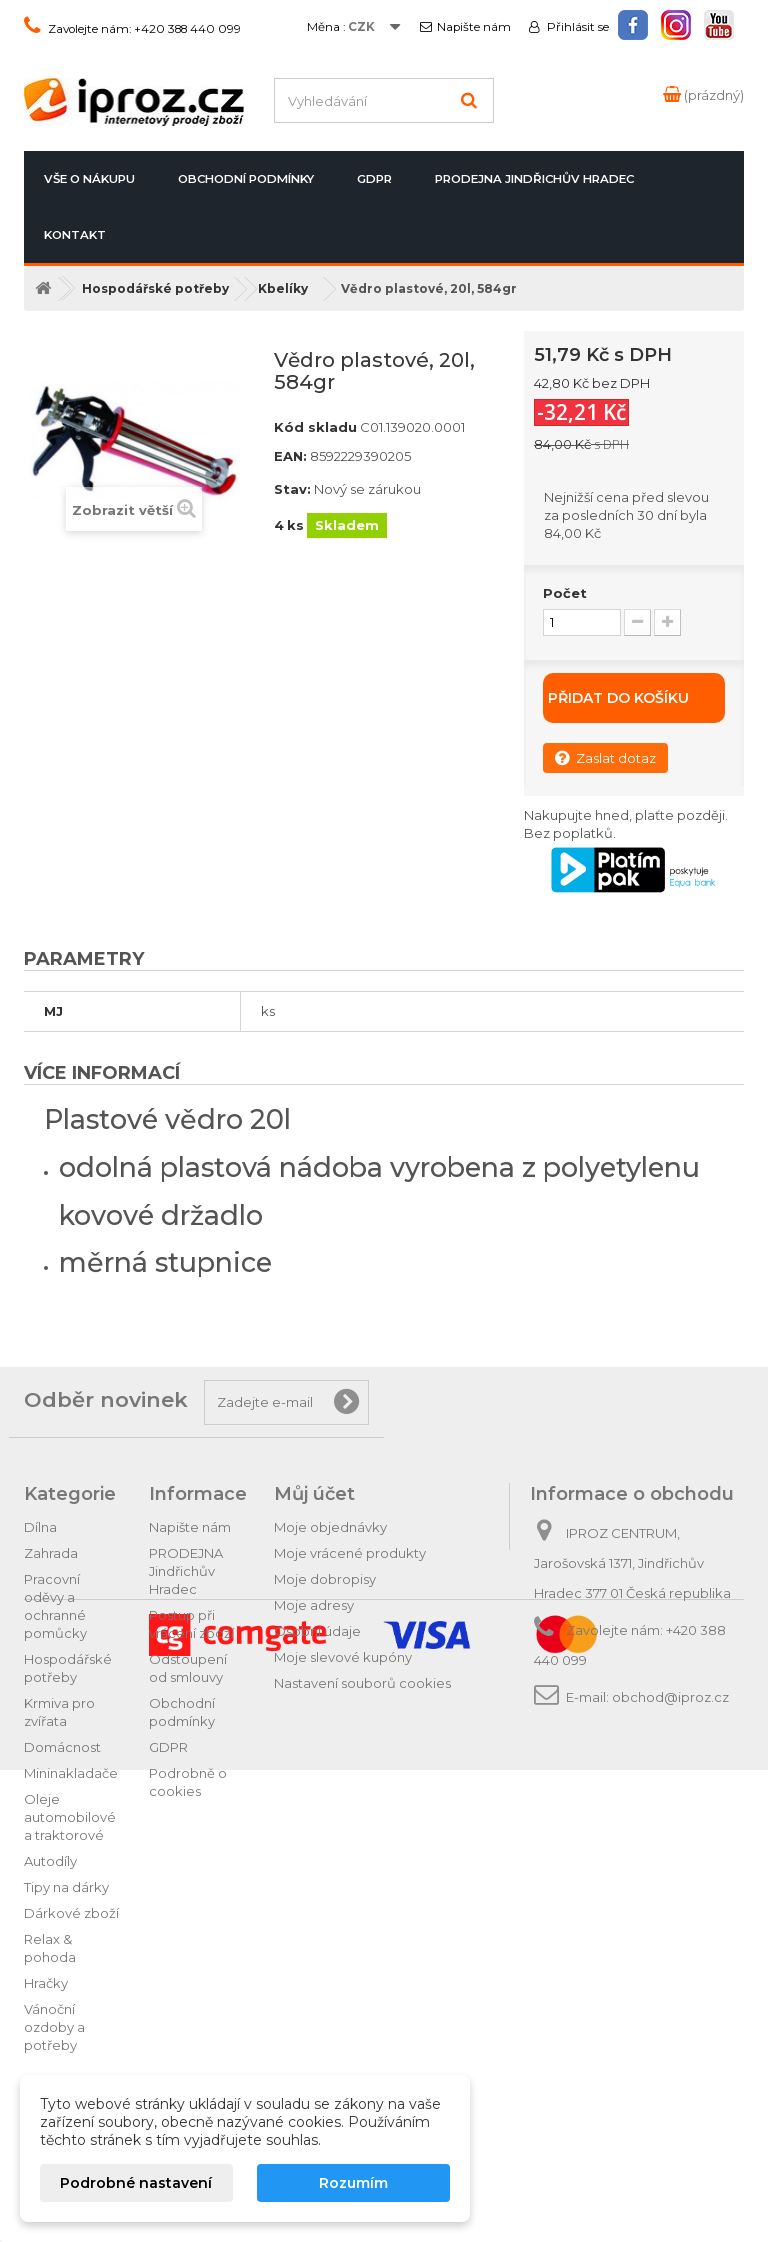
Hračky (46, 1983)
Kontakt (75, 235)
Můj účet (314, 1494)
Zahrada (51, 1553)
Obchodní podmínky (246, 179)
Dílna (40, 1527)
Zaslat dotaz (605, 757)
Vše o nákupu (89, 179)
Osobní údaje (317, 1631)
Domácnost (62, 1747)
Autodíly (50, 1861)
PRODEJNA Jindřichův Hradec (534, 179)
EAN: (290, 456)
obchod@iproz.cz (670, 1697)
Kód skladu (315, 427)
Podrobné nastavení (136, 2183)
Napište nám (474, 27)
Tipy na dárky (66, 1887)
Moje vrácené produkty (350, 1553)
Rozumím (353, 2183)
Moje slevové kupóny (343, 1657)
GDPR (374, 179)
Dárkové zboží (71, 1913)
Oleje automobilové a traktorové (70, 1817)
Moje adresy (314, 1605)
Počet (565, 593)
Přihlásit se (576, 27)
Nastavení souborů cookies (362, 1683)
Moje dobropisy (325, 1579)
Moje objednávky (330, 1527)
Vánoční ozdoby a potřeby (54, 2027)
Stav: (292, 489)
